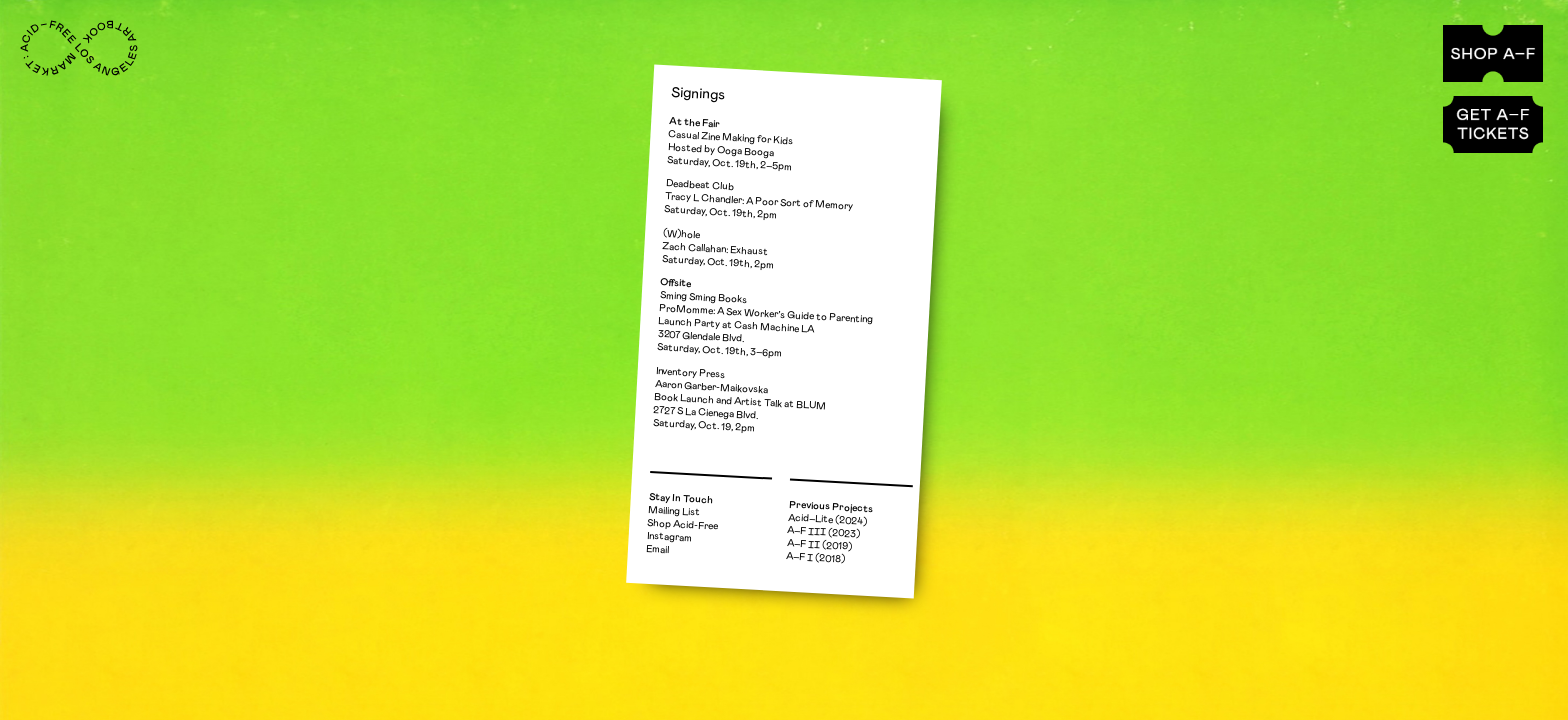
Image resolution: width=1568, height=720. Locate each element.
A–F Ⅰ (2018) (815, 558)
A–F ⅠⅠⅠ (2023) (823, 532)
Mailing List (674, 511)
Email (658, 549)
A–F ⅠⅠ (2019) (819, 546)
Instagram (668, 537)
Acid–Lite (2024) (827, 519)
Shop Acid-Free (682, 525)
